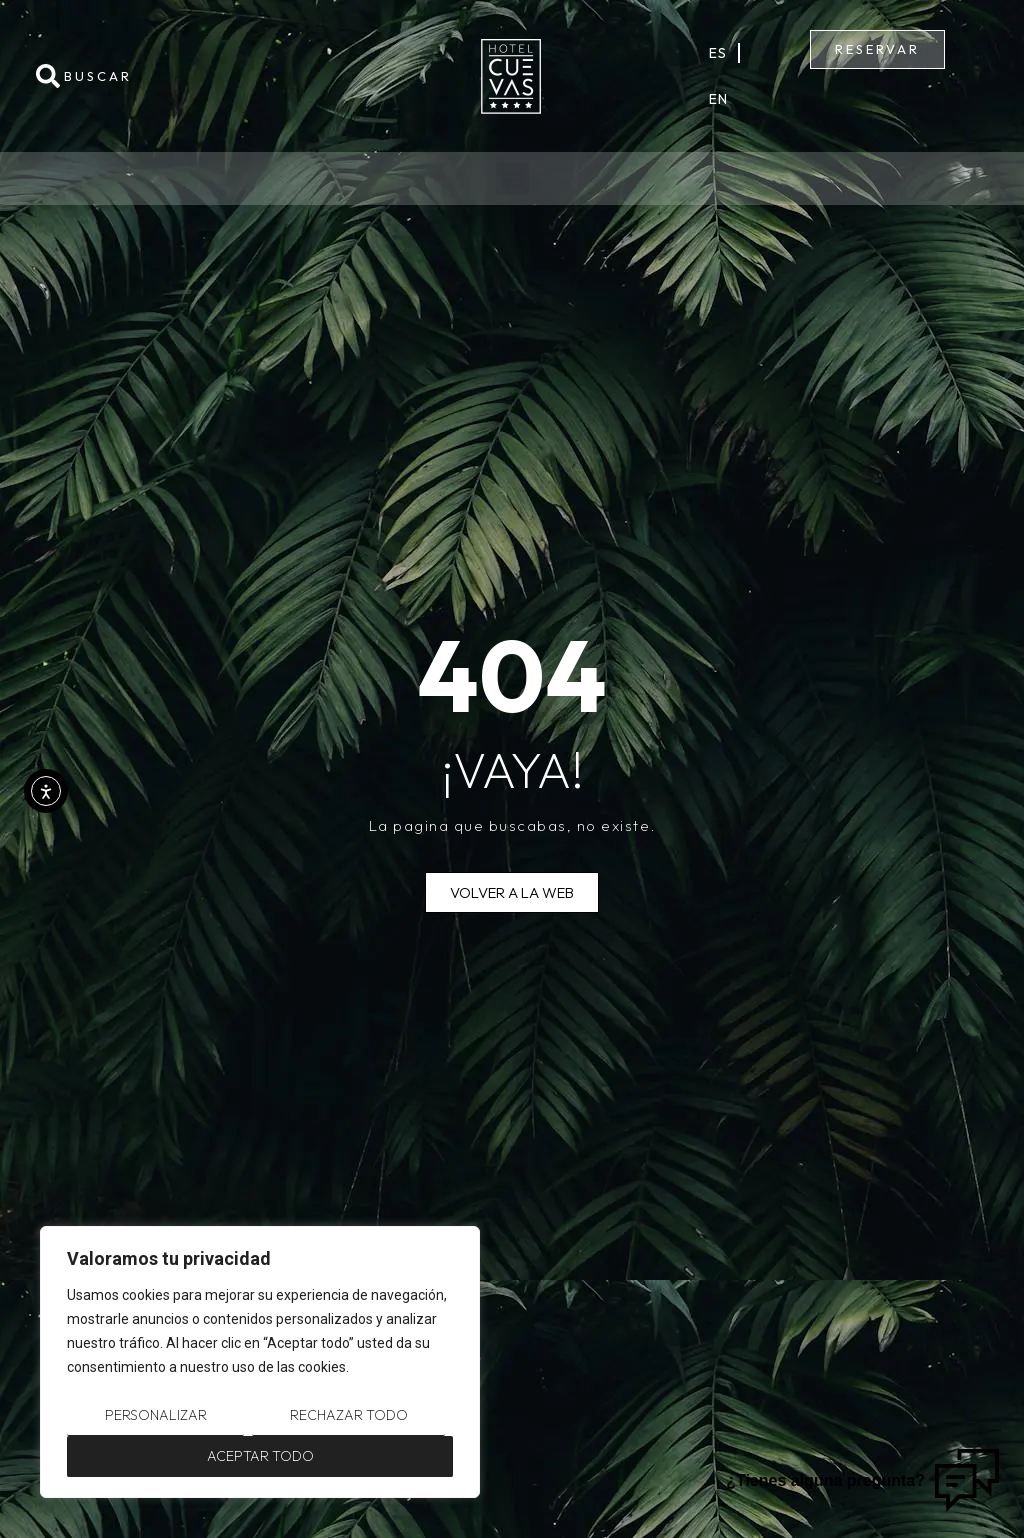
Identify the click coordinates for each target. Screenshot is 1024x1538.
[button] (512, 178)
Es (718, 53)
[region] (260, 1362)
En (719, 99)
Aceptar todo (260, 1456)
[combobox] (177, 76)
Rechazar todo (349, 1415)
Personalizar (156, 1415)
